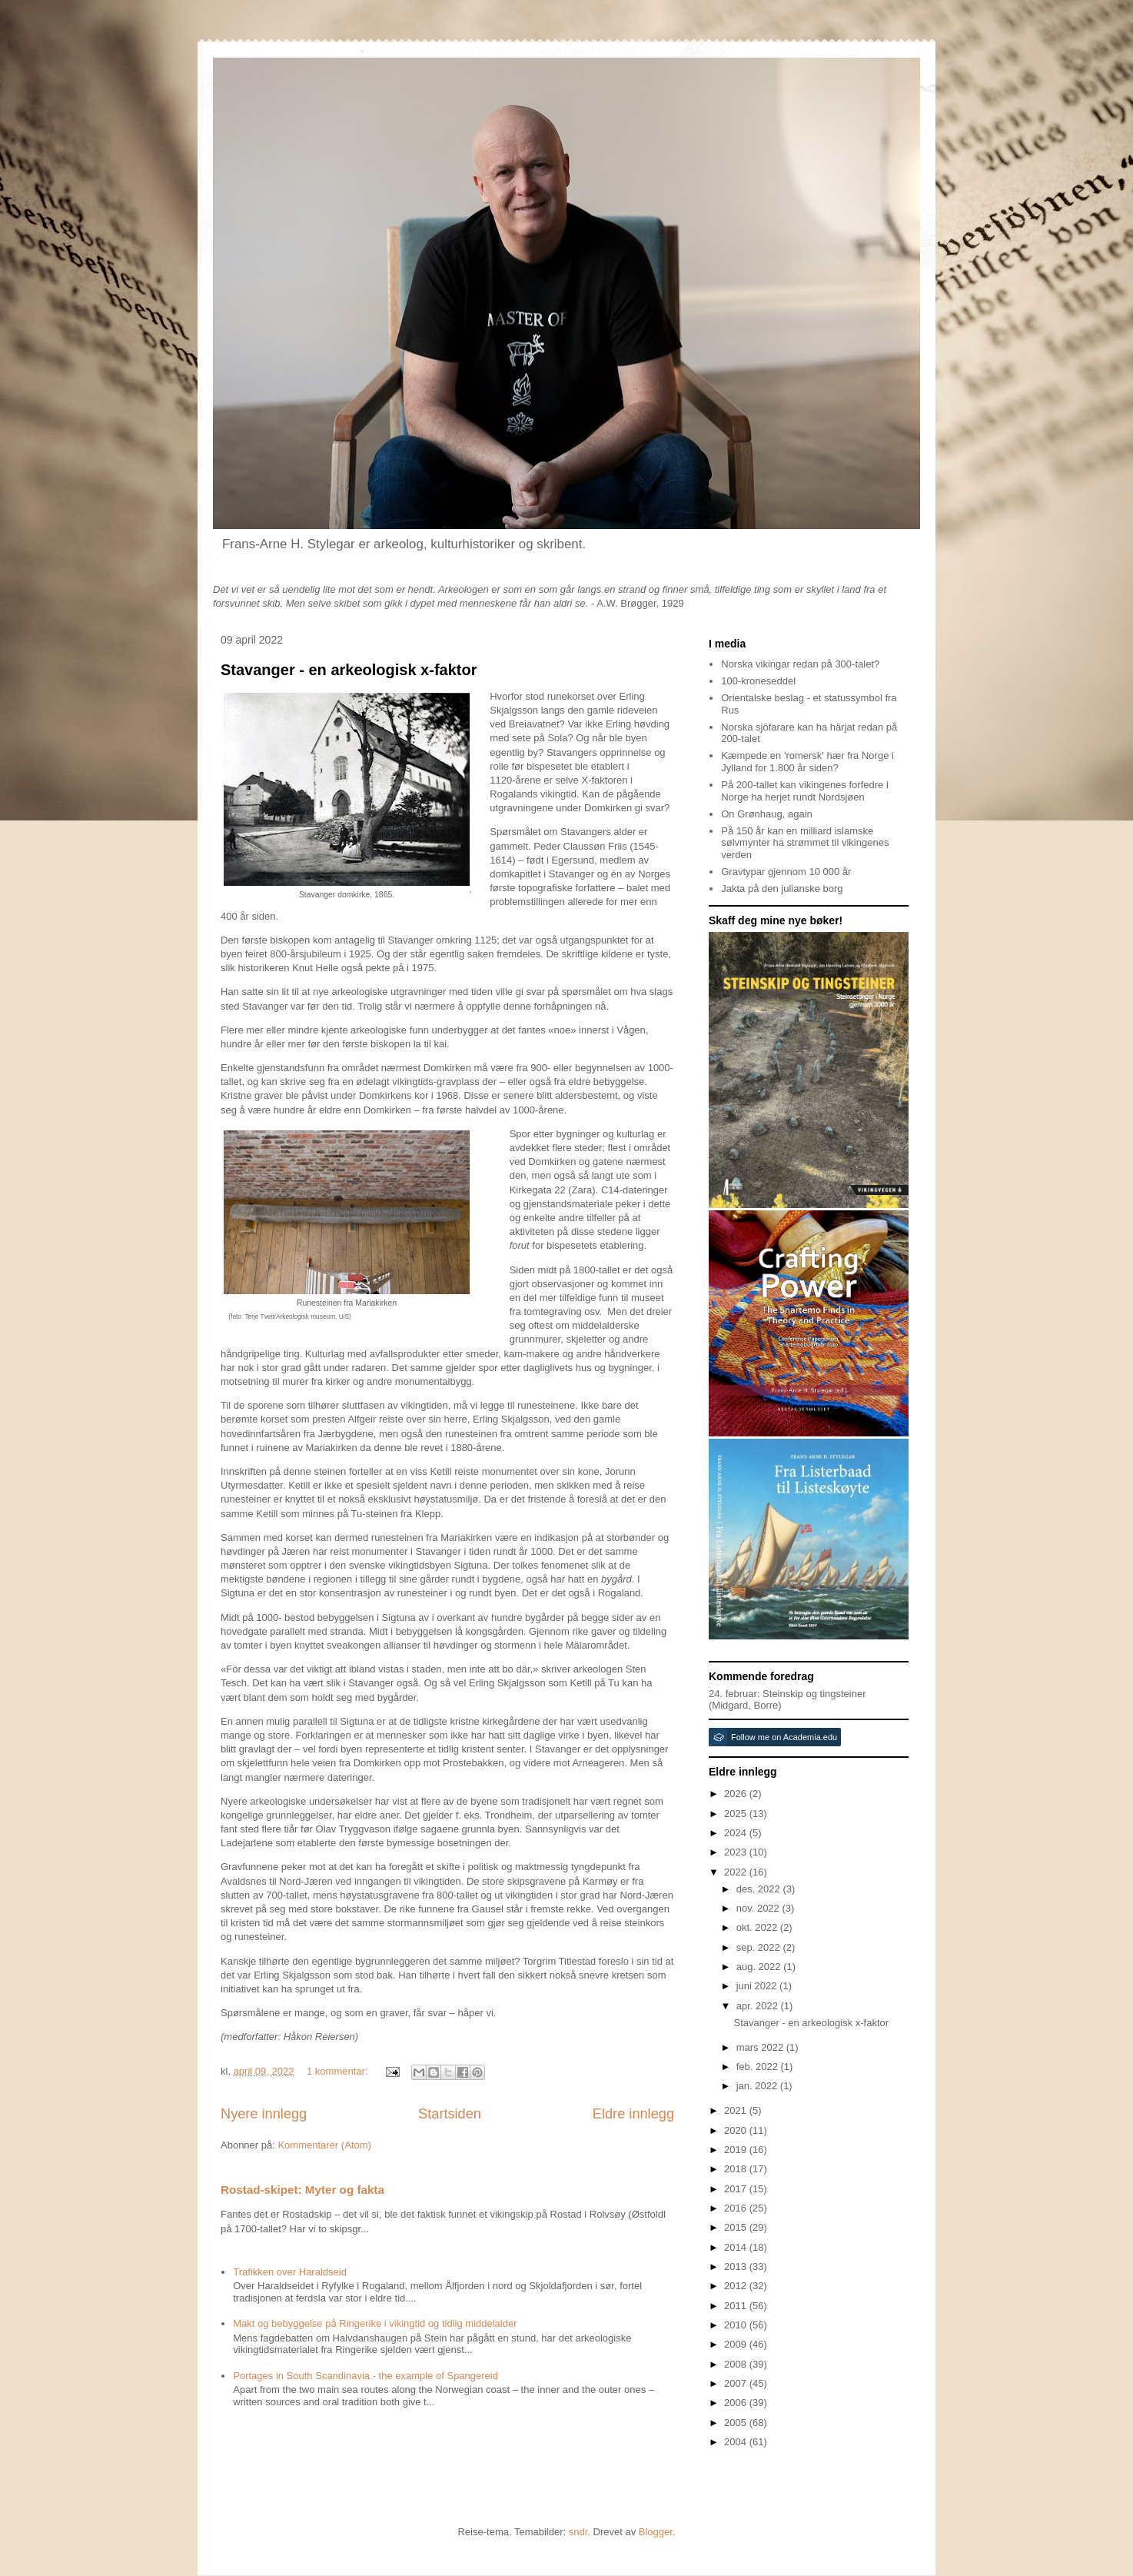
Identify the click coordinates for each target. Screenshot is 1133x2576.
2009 (736, 2344)
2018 (736, 2169)
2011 (736, 2305)
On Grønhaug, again (766, 814)
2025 (736, 1813)
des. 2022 (759, 1889)
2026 (736, 1793)
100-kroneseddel (758, 681)
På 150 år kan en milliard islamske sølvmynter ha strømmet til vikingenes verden (805, 842)
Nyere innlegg (264, 2114)
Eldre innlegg (633, 2114)
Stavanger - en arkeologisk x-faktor (349, 669)
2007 (736, 2383)
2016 (736, 2208)
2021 (736, 2110)
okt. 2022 (758, 1927)
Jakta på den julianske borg (781, 888)
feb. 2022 (758, 2066)
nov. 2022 (759, 1908)
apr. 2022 (758, 2006)
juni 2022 (757, 1986)
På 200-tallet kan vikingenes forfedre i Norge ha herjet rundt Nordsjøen (805, 791)
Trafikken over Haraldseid (290, 2272)
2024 (736, 1833)
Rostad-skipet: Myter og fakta (302, 2189)
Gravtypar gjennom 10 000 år (786, 871)
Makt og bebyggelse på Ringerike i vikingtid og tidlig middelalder (375, 2323)
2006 (736, 2402)
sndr (578, 2532)
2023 (736, 1852)
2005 (736, 2422)
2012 (736, 2285)
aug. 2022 (759, 1966)
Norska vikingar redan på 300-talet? (800, 664)
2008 (736, 2364)
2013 (736, 2266)
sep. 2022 (759, 1947)
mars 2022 (761, 2047)
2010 (736, 2325)
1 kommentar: (338, 2071)
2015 (736, 2227)
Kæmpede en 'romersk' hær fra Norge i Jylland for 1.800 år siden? (807, 762)
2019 (736, 2149)
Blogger (656, 2532)
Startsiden (449, 2114)
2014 (736, 2247)
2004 (736, 2442)
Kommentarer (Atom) (323, 2145)
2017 (736, 2189)
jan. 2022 (758, 2086)
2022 (736, 1872)
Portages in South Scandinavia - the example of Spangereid (365, 2375)
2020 (736, 2130)
